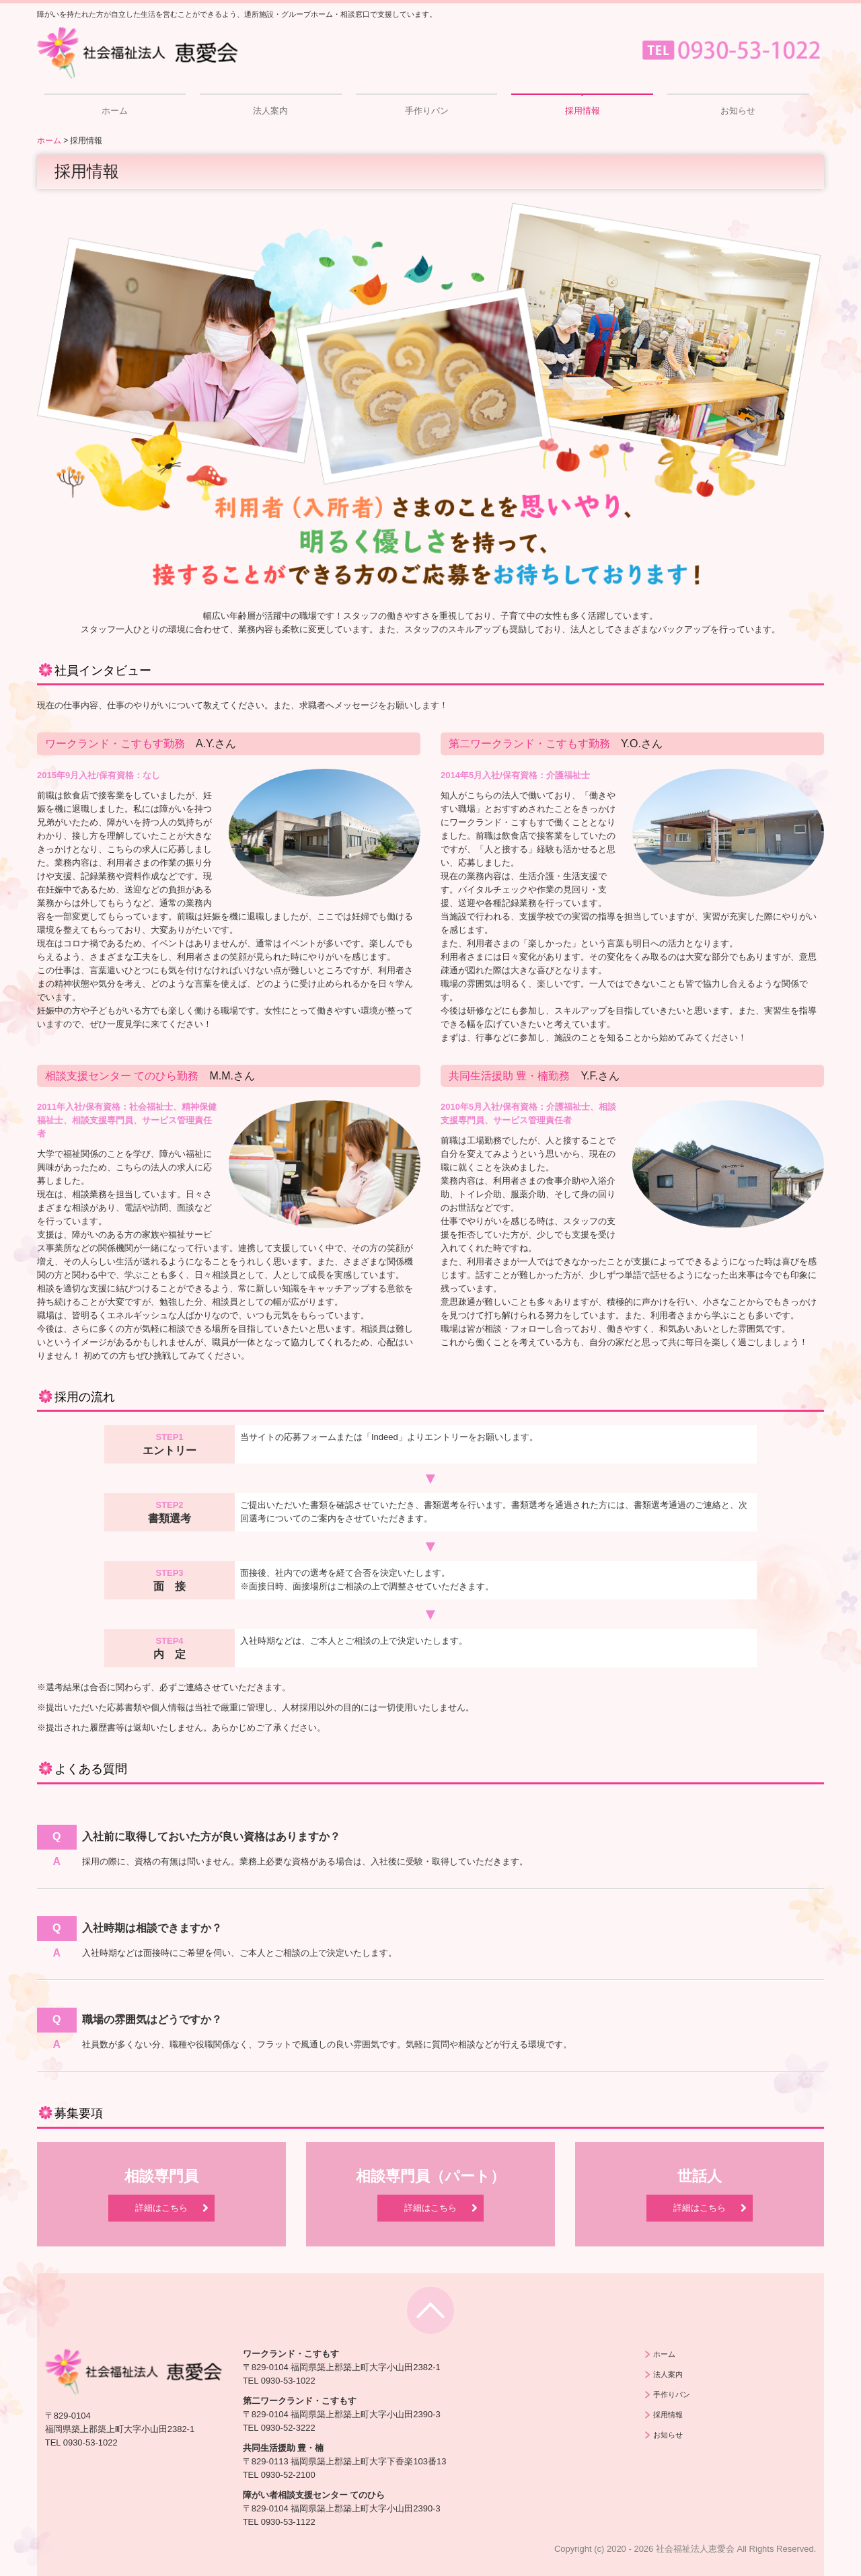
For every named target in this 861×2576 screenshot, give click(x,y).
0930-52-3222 (288, 2428)
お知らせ (737, 111)
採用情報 (582, 111)
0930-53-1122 (288, 2522)
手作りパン (427, 111)
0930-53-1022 (90, 2442)
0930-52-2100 (288, 2475)
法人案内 (270, 111)
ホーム (115, 111)
